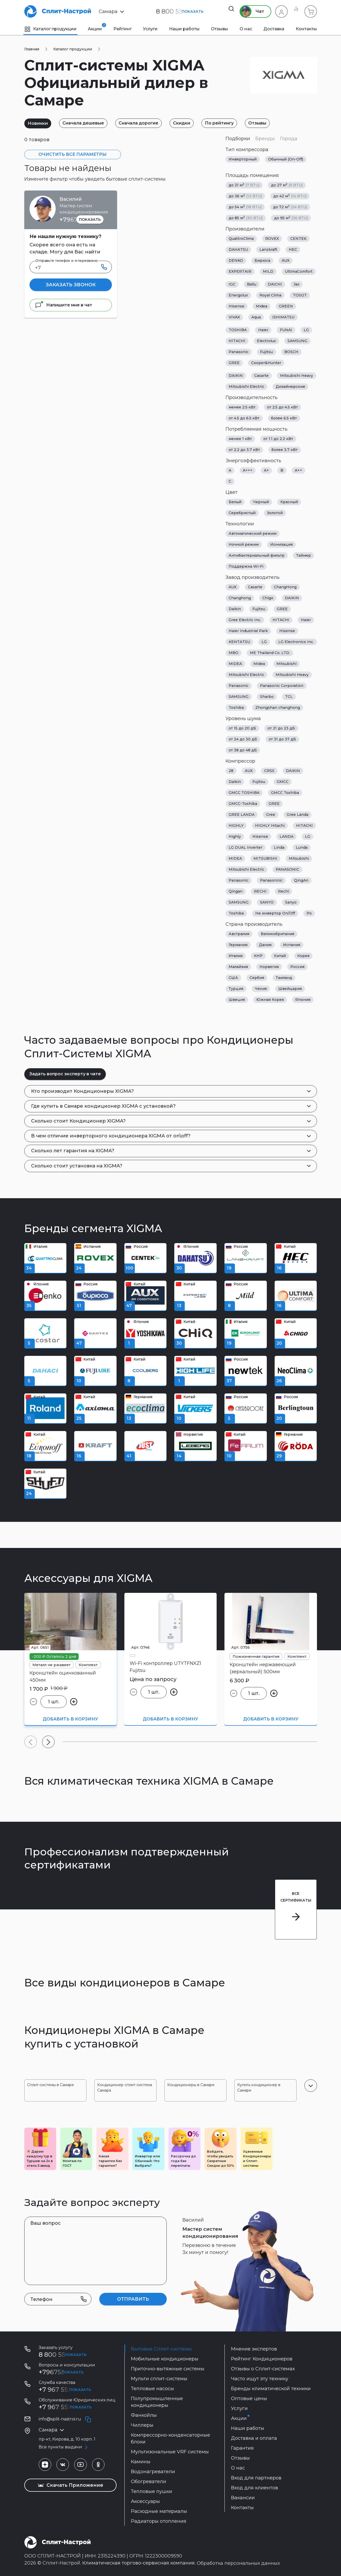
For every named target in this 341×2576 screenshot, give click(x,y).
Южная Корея (270, 999)
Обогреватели (148, 2481)
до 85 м (246, 217)
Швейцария (290, 988)
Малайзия (238, 966)
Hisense (236, 306)
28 (231, 770)
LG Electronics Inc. (296, 641)
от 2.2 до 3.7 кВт (244, 449)
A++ (298, 470)
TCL (289, 696)
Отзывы (219, 28)
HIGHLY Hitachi (270, 825)
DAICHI (275, 284)
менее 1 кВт (240, 438)
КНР (258, 955)
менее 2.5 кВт (242, 407)
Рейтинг (122, 28)
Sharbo (267, 696)
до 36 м (245, 195)
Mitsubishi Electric (246, 386)
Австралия (239, 933)
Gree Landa (297, 814)
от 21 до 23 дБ (281, 728)
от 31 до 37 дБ (282, 739)
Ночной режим (244, 544)
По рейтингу (233, 123)
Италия (235, 955)
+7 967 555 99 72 (64, 2389)
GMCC (282, 781)
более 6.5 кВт (284, 418)
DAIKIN (236, 375)
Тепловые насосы (152, 2388)
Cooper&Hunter (266, 362)
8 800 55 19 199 (62, 2354)
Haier (263, 330)
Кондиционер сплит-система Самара (124, 2087)
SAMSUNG (297, 341)
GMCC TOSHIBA (244, 792)
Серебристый (242, 513)
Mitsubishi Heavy (296, 375)
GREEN (286, 306)
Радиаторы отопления (158, 2521)
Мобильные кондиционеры (164, 2359)
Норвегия (269, 966)
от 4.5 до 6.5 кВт (244, 418)
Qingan (235, 891)
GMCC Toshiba (285, 792)
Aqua (256, 317)
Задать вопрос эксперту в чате (65, 1073)
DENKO (236, 260)
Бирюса (262, 260)
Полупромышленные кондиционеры (157, 2402)
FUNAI (286, 330)
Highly (235, 836)
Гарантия (242, 2448)
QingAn (301, 880)
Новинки (39, 123)
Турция (236, 988)
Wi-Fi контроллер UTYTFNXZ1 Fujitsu (165, 1666)
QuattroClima (241, 238)
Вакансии (243, 2498)
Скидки (192, 123)
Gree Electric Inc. (245, 620)
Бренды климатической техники (271, 2388)
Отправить (133, 2299)
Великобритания (277, 933)
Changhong (240, 598)
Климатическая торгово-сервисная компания (138, 2563)
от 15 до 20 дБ (242, 728)
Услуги (150, 28)
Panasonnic (271, 880)
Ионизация (281, 544)
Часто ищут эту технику (259, 2379)
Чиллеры (142, 2425)
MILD (268, 271)
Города (288, 138)
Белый (235, 502)
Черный (261, 502)
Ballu (251, 284)
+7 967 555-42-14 (64, 2407)
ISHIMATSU (283, 317)
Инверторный (243, 159)
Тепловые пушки (151, 2491)
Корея (303, 955)
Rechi (283, 891)
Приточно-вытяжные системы (167, 2369)
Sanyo (291, 902)
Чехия (261, 988)
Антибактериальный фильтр (257, 555)
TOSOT (300, 295)
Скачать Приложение (70, 2485)
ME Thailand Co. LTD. (270, 652)
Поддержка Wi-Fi (246, 566)
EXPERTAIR (240, 271)
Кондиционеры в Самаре (191, 2084)
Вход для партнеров (256, 2478)
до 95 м (291, 217)
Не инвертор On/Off (275, 913)
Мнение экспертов (254, 2349)
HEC (293, 249)
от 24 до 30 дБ (243, 739)
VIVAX (234, 317)
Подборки (238, 138)
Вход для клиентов (254, 2488)
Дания (265, 944)
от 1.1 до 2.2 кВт (278, 438)
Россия (297, 966)
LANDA (286, 836)
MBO (233, 652)
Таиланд (284, 977)
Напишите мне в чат (63, 304)
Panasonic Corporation (281, 685)
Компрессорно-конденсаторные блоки (170, 2438)
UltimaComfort (299, 271)
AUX (286, 260)
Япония (302, 999)
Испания (291, 944)
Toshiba (236, 707)
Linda (279, 847)
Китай (280, 955)
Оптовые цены (249, 2398)
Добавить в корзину (70, 1719)
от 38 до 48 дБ (243, 750)
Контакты (306, 28)
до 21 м (244, 184)
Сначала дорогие (146, 123)
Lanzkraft (268, 249)
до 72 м (290, 206)
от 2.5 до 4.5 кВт (282, 407)
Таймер (303, 555)
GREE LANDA (242, 814)
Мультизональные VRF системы (170, 2452)
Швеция (237, 999)
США (233, 977)
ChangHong (285, 587)
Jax (296, 284)
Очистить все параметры (72, 154)
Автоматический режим (252, 533)
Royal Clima (270, 295)
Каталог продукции (50, 28)
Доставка (273, 28)
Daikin (235, 609)
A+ (266, 470)
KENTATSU (239, 641)
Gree (270, 814)
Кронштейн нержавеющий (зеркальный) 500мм (263, 1668)
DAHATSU (238, 249)
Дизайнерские (290, 386)
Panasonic (238, 351)
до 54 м (245, 206)
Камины (141, 2462)
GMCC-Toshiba (243, 803)
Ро (309, 913)
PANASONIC (287, 869)
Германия (238, 944)
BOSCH (291, 351)
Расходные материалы (159, 2511)
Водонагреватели (153, 2471)
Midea (261, 306)
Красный (289, 502)
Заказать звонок (71, 285)
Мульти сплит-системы (159, 2379)
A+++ (247, 470)
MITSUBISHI (265, 858)
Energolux (238, 295)
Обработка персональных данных (238, 2563)
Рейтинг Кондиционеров (261, 2359)
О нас (246, 28)
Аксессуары (145, 2501)
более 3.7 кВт (284, 449)
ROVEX (272, 238)
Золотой (275, 513)
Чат (248, 11)
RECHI (260, 891)
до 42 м (290, 195)
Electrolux (266, 341)
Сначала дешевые (88, 123)
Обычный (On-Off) (285, 159)
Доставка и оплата (254, 2438)
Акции (95, 27)
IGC (232, 284)
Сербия (257, 977)
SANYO (267, 902)
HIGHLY (236, 825)
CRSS (269, 770)
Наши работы (184, 28)
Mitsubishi (286, 663)
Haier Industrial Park (248, 630)
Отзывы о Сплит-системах (263, 2369)
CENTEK (298, 238)
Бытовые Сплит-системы (161, 2349)
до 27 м (287, 184)
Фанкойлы (144, 2415)
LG (306, 330)
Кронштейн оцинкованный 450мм (63, 1676)
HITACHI (237, 341)
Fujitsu (266, 351)
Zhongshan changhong (277, 707)
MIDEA (235, 663)
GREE (234, 362)
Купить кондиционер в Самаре (258, 2087)
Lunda (302, 847)
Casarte (261, 375)
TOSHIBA (238, 330)
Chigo (267, 598)
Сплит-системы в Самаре (50, 2084)
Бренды (265, 138)
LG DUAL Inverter (245, 847)
